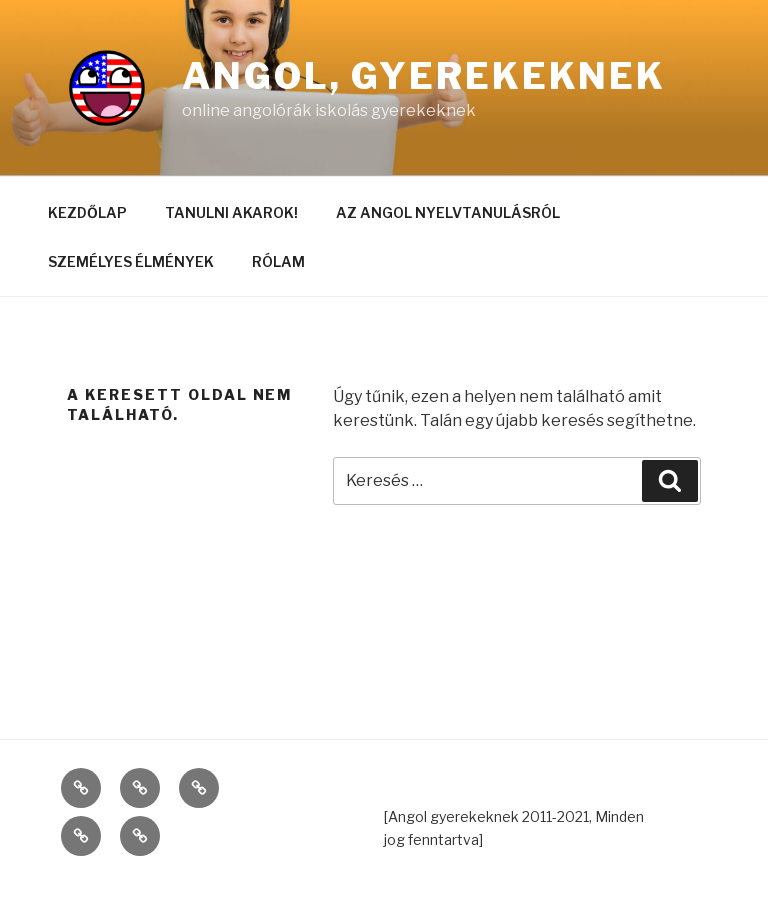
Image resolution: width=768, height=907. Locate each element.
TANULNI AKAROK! (231, 212)
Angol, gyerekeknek (424, 76)
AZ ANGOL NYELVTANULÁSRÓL (448, 212)
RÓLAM (278, 261)
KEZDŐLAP (87, 212)
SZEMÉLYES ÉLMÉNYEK (131, 261)
